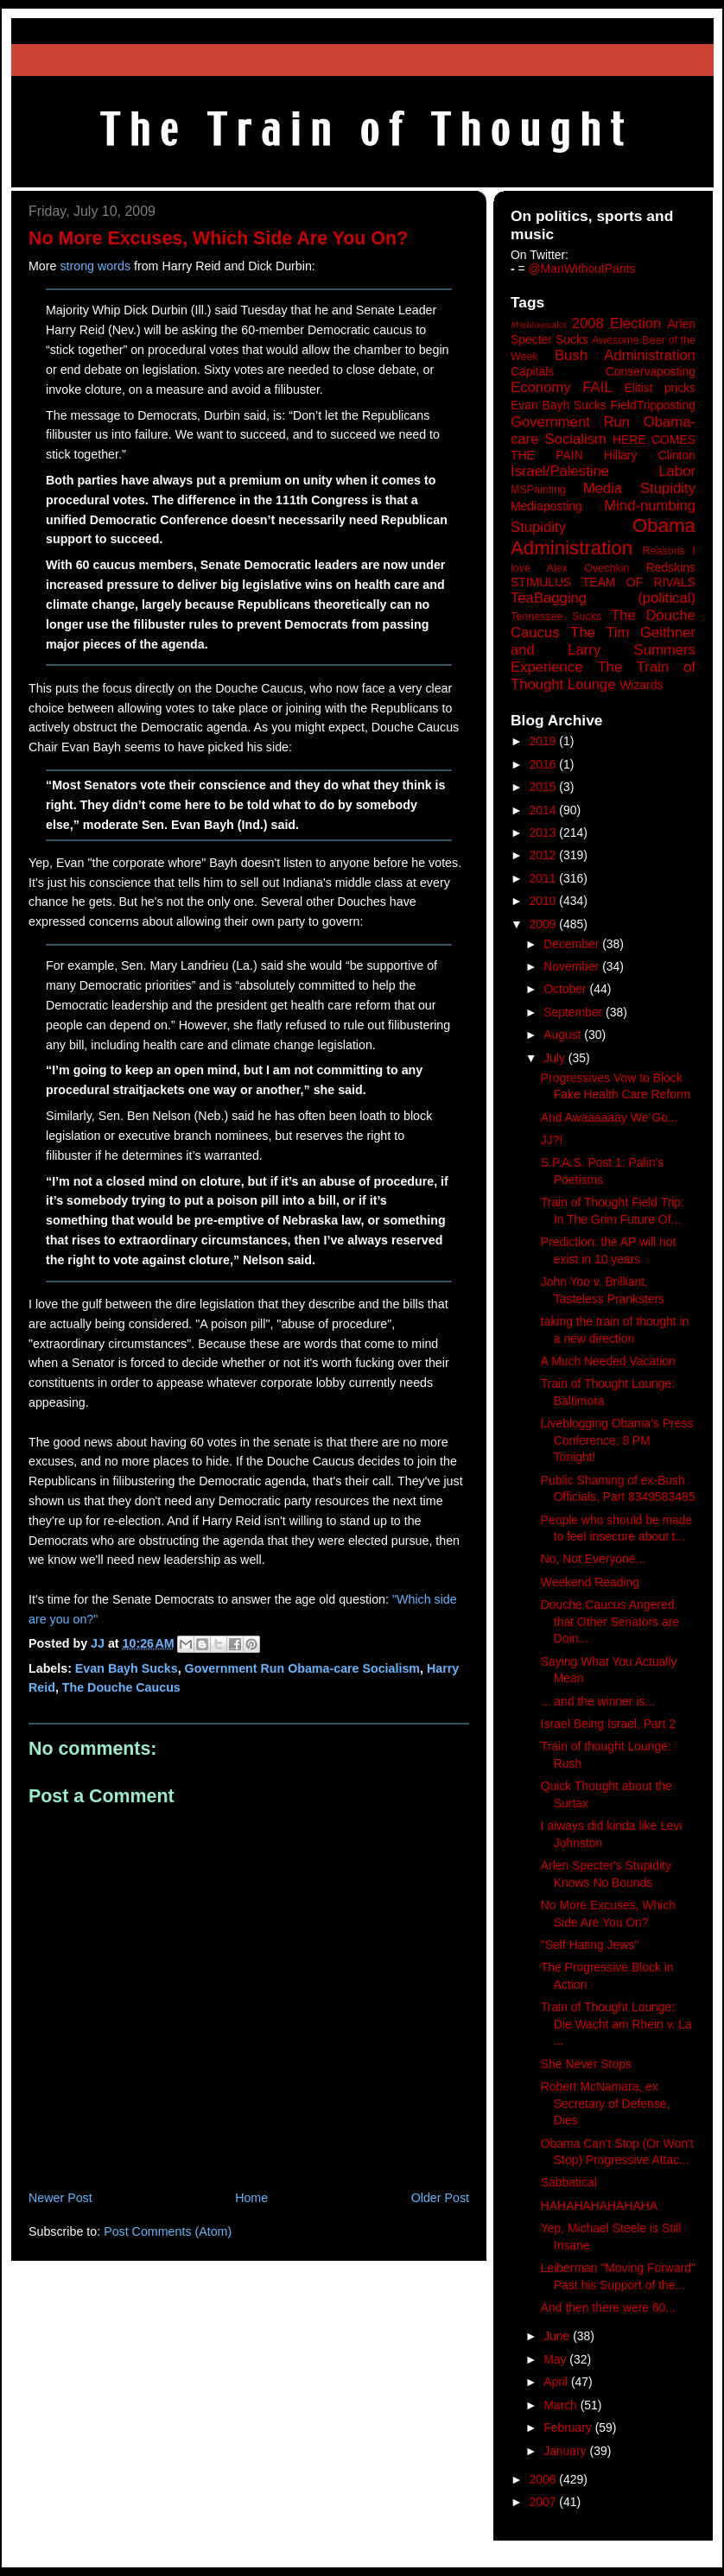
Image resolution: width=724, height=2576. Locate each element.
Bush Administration (625, 355)
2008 (545, 2479)
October (566, 989)
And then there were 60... (608, 2307)
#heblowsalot (539, 325)
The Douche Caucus (121, 1687)
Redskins (670, 567)
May (556, 2359)
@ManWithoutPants (582, 268)
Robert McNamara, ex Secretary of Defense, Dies (605, 2103)
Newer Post (60, 2198)
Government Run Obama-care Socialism (302, 1668)
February (569, 2427)
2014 (545, 810)
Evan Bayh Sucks (126, 1668)
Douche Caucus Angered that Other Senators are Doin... (610, 1621)
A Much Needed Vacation (608, 1361)
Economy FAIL (562, 387)
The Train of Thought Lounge (603, 676)
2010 (545, 901)
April (557, 2382)
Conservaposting (650, 371)
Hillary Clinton (649, 455)
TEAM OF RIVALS (638, 582)
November (572, 966)
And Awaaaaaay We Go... (609, 1117)
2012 (545, 855)
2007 (545, 2502)
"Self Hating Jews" (589, 1945)
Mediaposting (546, 506)
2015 (545, 787)
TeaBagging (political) (603, 598)
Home (251, 2198)
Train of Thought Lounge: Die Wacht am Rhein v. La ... (616, 2024)
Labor (676, 471)
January (566, 2451)
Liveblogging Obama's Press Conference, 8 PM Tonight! (617, 1440)
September (574, 1012)
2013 (545, 832)
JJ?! (552, 1140)
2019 (545, 741)
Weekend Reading (590, 1582)
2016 (545, 764)
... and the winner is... (598, 1701)
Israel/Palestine (560, 471)
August (563, 1034)
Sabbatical (569, 2182)
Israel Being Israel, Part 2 (608, 1724)
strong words (95, 266)
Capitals (532, 371)
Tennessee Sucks (556, 617)
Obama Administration (603, 537)
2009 (545, 924)
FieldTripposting (653, 405)
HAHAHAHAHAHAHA (599, 2205)
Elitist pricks (659, 388)
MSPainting (538, 490)
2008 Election (617, 323)
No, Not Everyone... (593, 1559)
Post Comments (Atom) (168, 2231)
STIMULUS (541, 582)
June (558, 2336)
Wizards (641, 685)
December (572, 944)
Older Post (440, 2198)
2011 (545, 878)
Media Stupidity (639, 488)
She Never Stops (586, 2064)
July (555, 1058)
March (562, 2405)
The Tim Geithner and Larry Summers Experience (603, 649)
